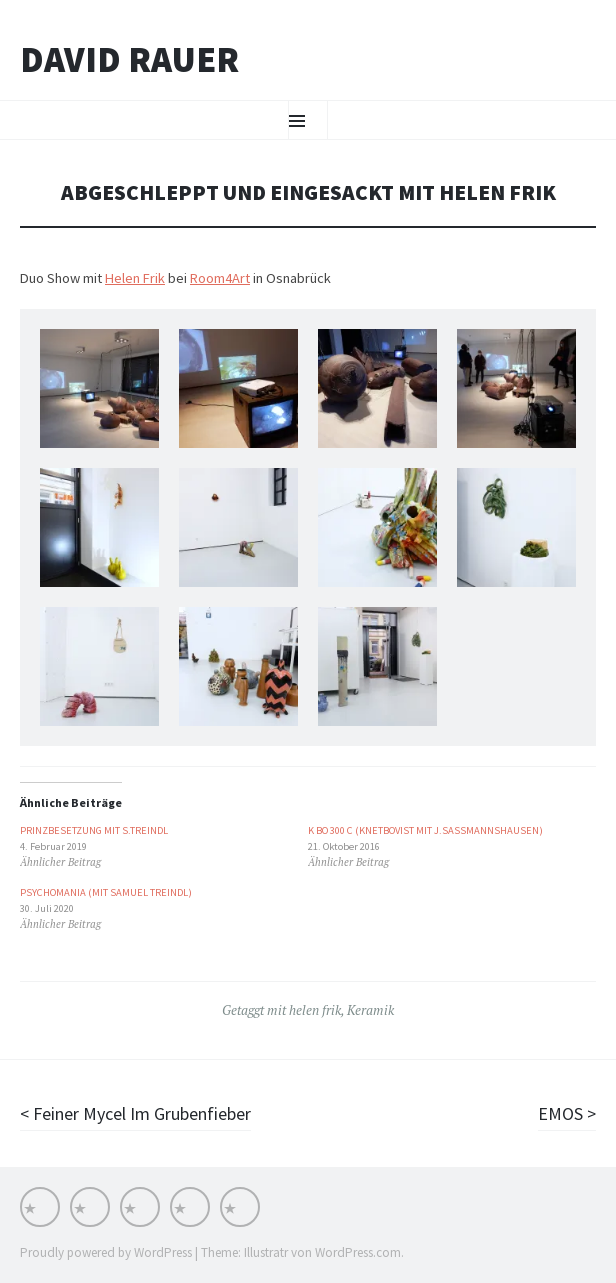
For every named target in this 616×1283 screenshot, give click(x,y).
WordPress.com (358, 1252)
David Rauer (129, 60)
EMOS (562, 1113)
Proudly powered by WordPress (106, 1252)
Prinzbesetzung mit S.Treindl (94, 830)
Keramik (370, 1010)
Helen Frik (135, 278)
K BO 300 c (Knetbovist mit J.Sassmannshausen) (425, 830)
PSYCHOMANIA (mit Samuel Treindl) (106, 892)
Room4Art (220, 278)
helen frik (315, 1010)
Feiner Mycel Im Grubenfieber (140, 1113)
